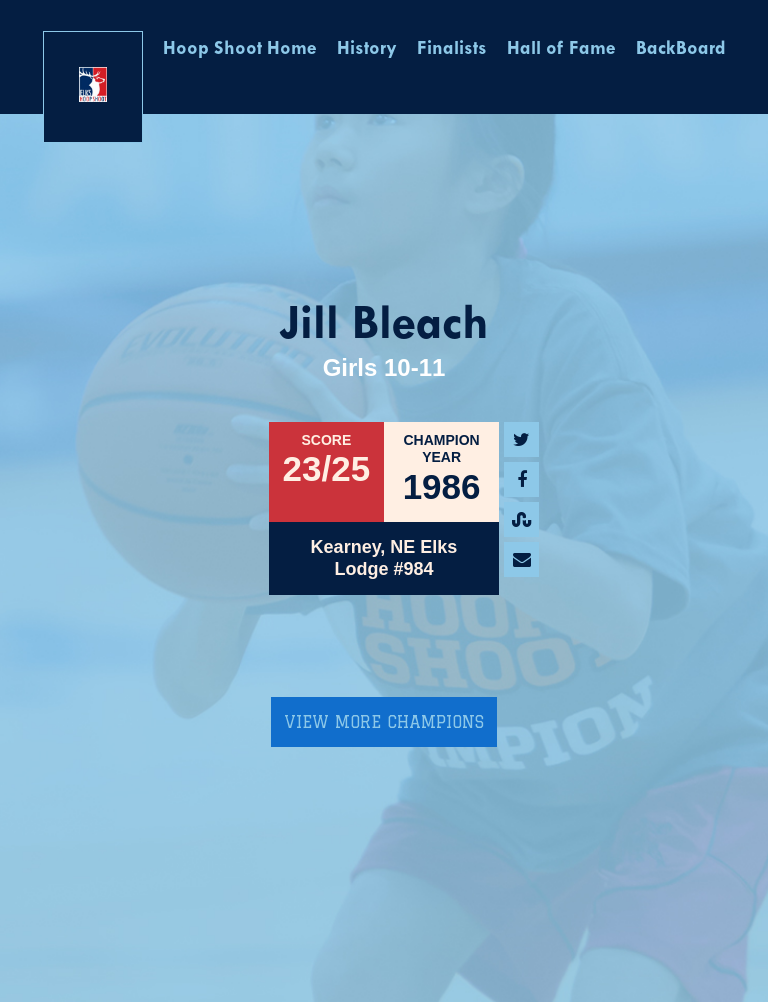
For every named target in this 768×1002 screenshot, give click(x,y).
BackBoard (681, 49)
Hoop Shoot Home (240, 49)
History (367, 49)
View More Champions (384, 722)
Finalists (452, 49)
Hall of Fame (561, 49)
